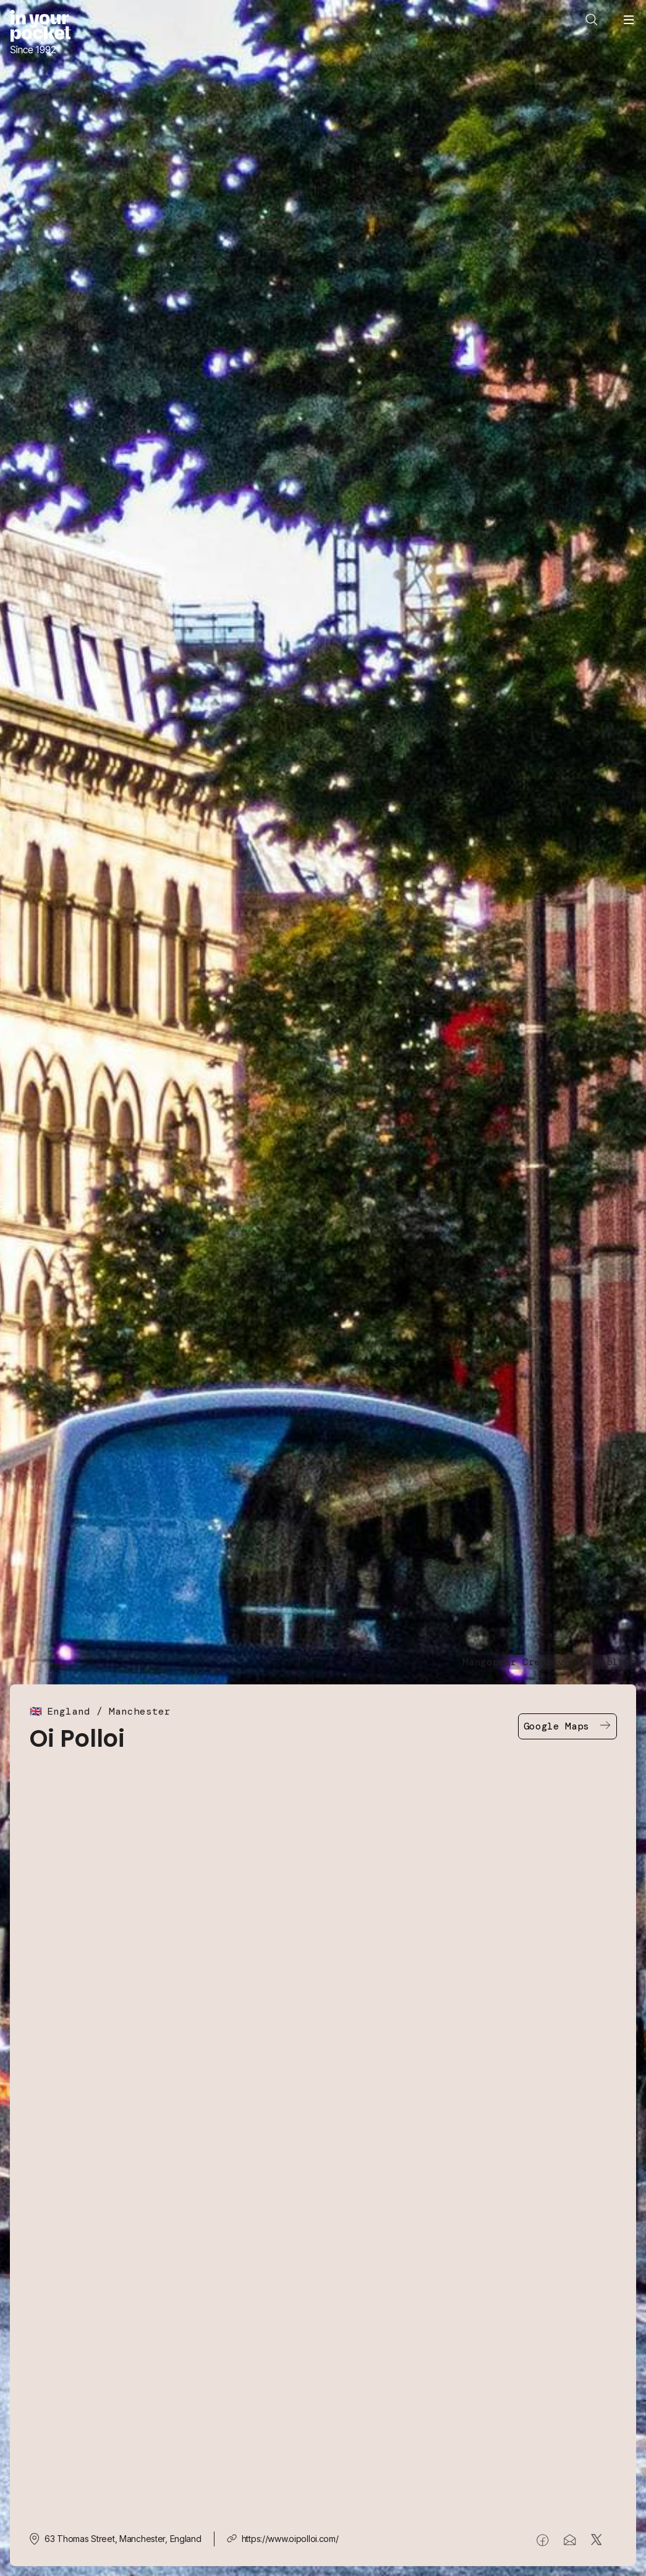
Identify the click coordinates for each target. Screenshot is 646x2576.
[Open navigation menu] (628, 19)
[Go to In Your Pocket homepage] (40, 33)
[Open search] (591, 20)
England (68, 1711)
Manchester (140, 1711)
